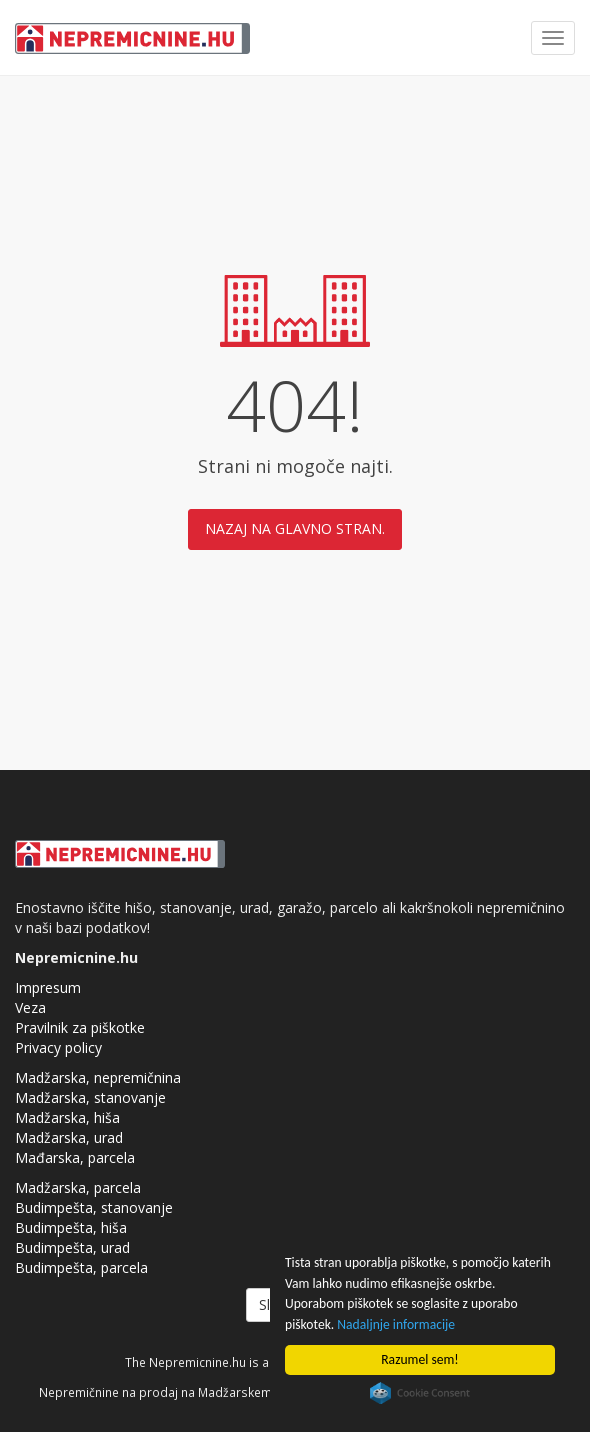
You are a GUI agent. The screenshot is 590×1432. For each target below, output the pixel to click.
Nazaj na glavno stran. (295, 528)
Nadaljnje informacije (396, 1324)
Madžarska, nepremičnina (98, 1077)
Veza (30, 1007)
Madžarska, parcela (78, 1187)
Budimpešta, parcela (81, 1267)
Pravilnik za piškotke (80, 1027)
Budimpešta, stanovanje (94, 1207)
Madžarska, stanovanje (90, 1097)
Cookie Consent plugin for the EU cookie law (420, 1393)
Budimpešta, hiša (71, 1227)
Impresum (48, 987)
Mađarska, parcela (75, 1157)
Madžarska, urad (69, 1137)
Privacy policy (58, 1047)
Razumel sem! (420, 1359)
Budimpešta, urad (72, 1247)
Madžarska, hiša (67, 1117)
